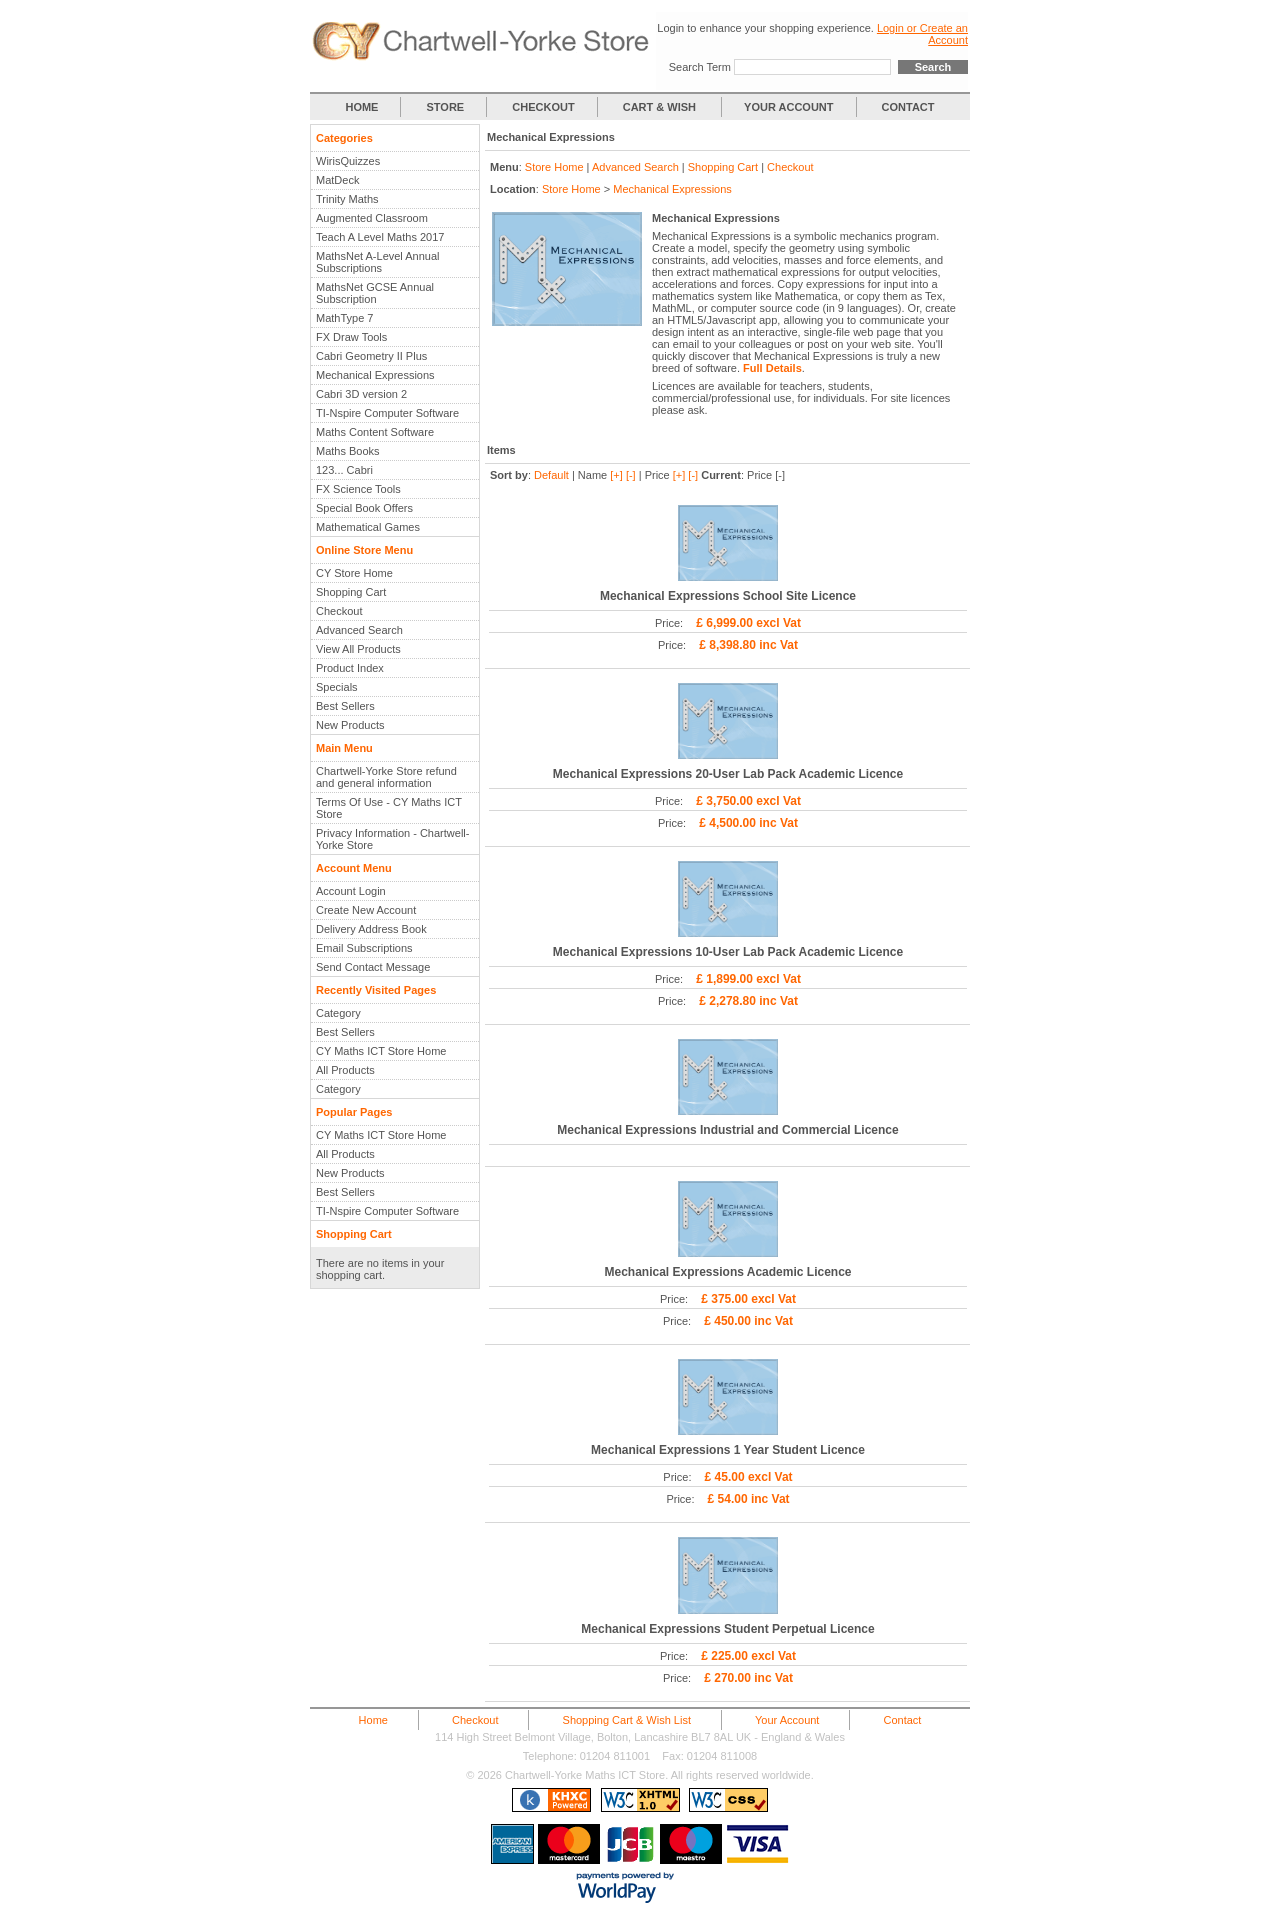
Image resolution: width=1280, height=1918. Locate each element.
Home (373, 1720)
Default (551, 475)
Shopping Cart (351, 592)
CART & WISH (661, 107)
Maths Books (348, 451)
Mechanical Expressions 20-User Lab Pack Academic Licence (728, 774)
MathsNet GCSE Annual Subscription (375, 293)
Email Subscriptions (364, 948)
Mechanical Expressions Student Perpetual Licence (727, 1629)
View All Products (358, 649)
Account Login (351, 891)
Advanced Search (359, 630)
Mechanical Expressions (375, 375)
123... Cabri (344, 470)
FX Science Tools (358, 489)
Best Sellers (345, 706)
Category (338, 1013)
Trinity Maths (347, 199)
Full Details (772, 368)
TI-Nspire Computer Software (387, 413)
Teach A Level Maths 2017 (380, 237)
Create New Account (366, 910)
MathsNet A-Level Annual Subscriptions (378, 262)
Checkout (339, 611)
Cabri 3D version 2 (361, 394)
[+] (616, 475)
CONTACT (908, 107)
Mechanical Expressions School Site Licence (728, 596)
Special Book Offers (364, 508)
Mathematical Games (368, 527)
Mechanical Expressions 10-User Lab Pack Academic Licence (728, 952)
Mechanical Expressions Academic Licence (727, 1272)
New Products (350, 725)
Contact (902, 1720)
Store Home (554, 167)
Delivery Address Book (371, 929)
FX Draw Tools (351, 337)
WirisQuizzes (348, 161)
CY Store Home (354, 573)
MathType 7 (344, 318)
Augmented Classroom (372, 218)
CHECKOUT (543, 107)
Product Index (350, 668)
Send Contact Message (373, 967)
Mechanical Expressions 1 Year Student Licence (728, 1450)
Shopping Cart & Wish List (627, 1720)
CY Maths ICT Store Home (381, 1051)
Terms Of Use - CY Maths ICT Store (389, 808)
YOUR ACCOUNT (788, 107)
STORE (446, 107)
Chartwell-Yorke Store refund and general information (386, 777)
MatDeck (337, 180)
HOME (361, 107)
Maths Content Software (375, 432)
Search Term (700, 67)
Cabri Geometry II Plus (371, 356)
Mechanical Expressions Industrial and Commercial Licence (727, 1130)
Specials (337, 687)
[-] (631, 475)
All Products (345, 1070)
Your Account (787, 1720)
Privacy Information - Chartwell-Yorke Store (392, 839)
